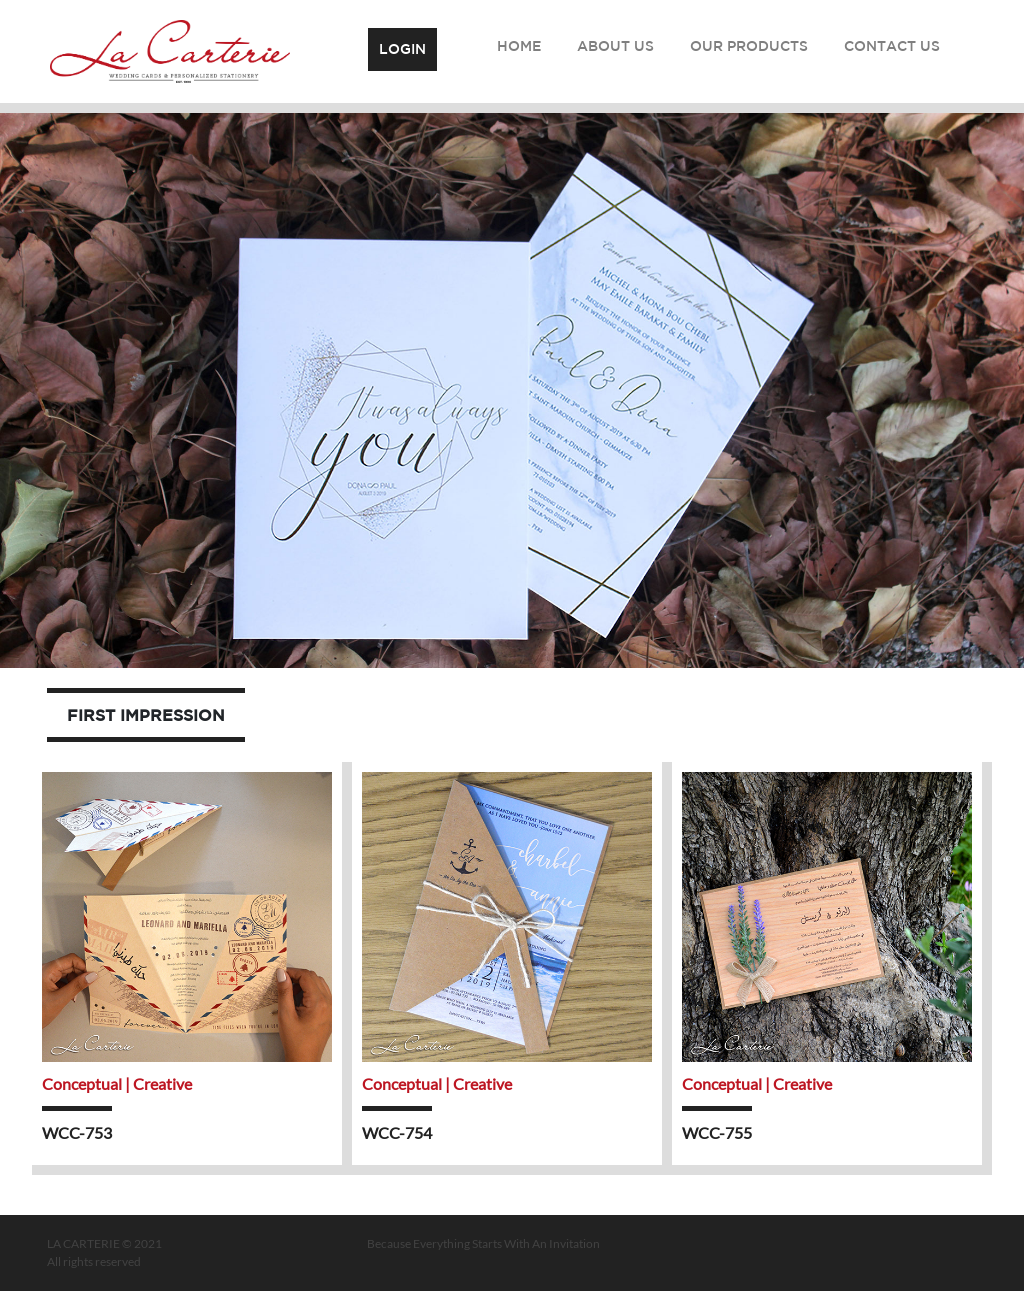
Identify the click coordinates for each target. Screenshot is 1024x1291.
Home (519, 46)
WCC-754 (397, 1132)
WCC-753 (77, 1132)
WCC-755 (717, 1132)
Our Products (749, 46)
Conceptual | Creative (117, 1083)
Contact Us (892, 46)
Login (402, 49)
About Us (615, 46)
